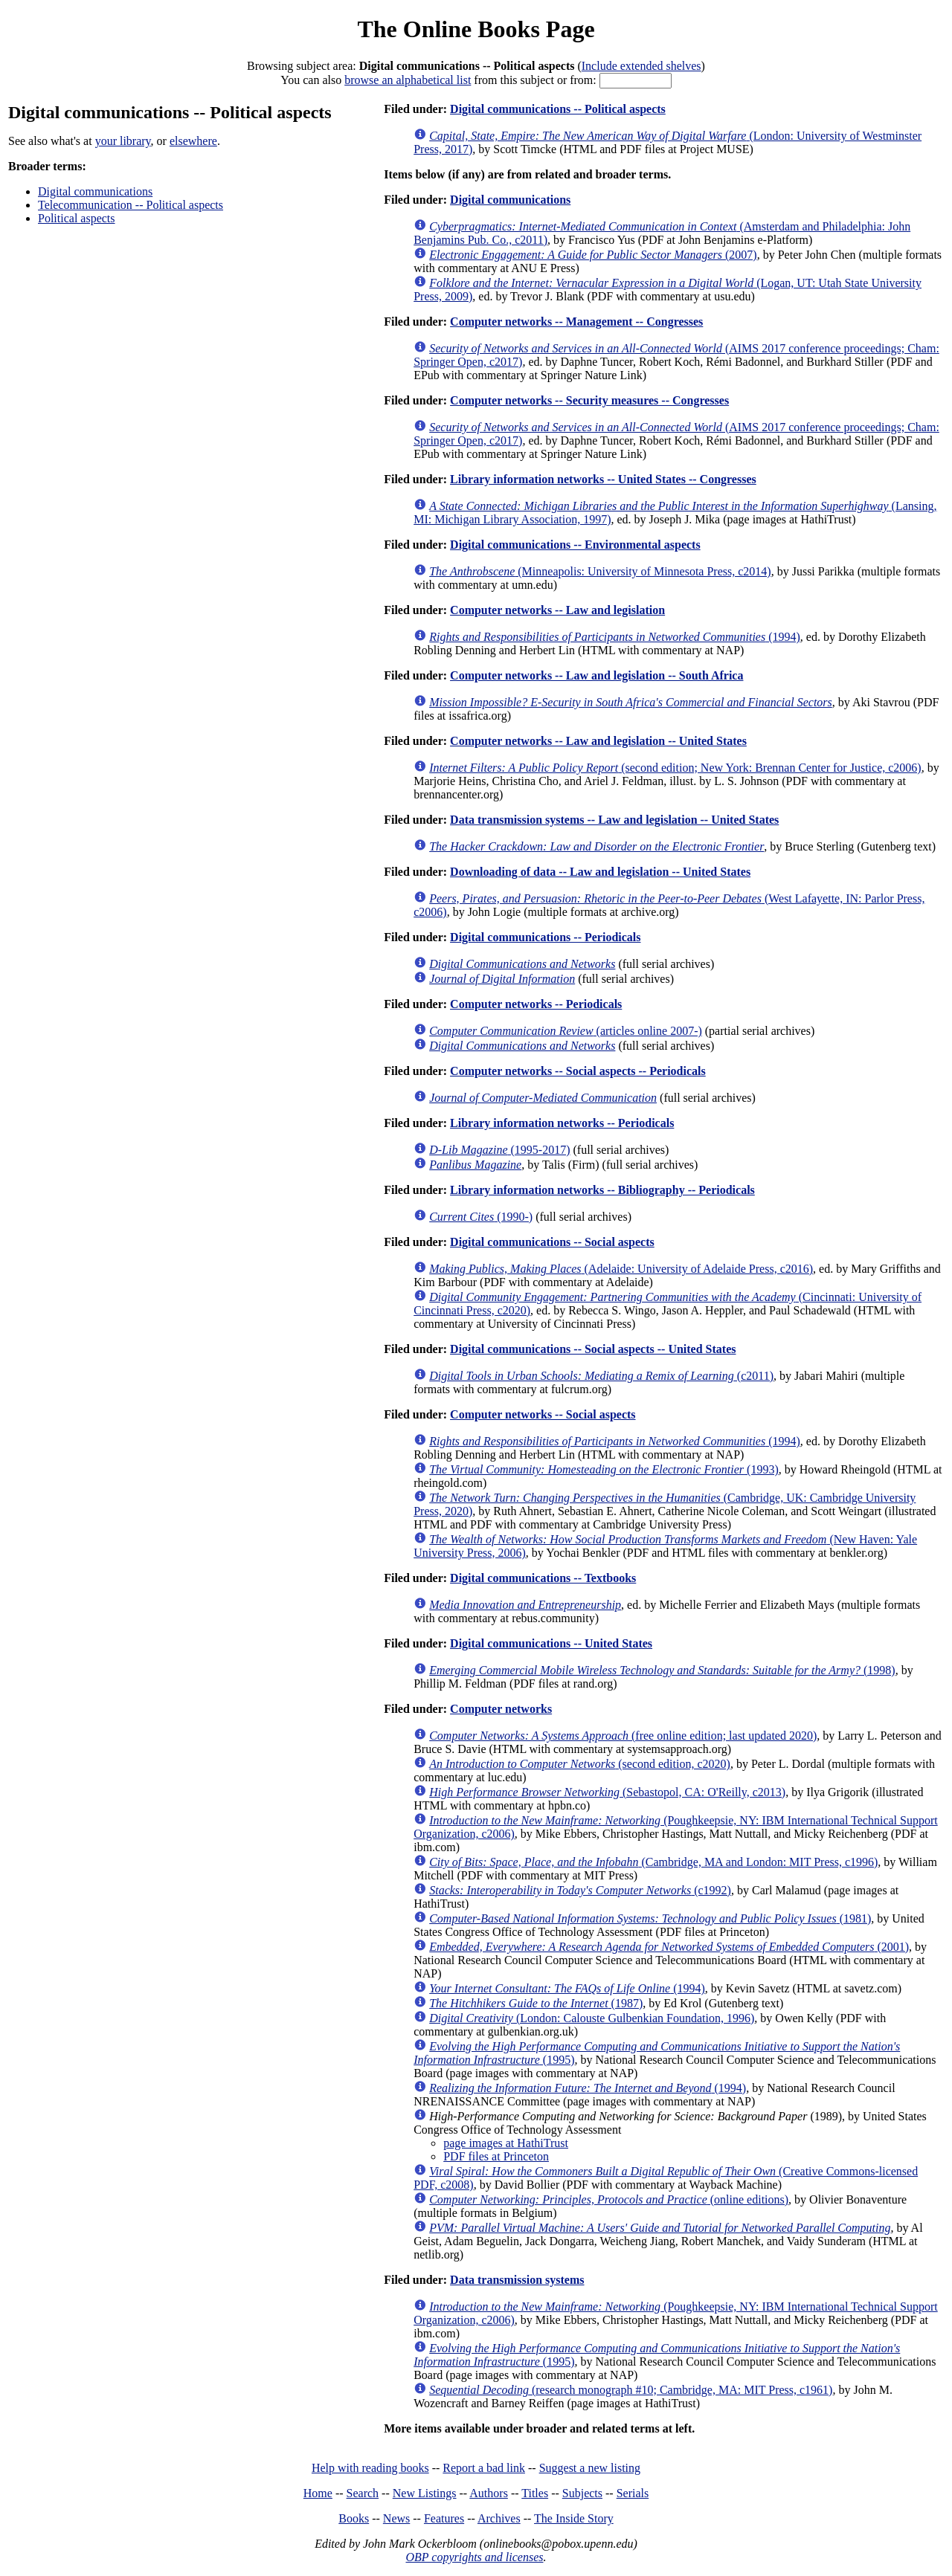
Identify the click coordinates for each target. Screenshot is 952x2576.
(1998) (662, 1670)
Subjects (582, 2493)
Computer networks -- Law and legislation (557, 610)
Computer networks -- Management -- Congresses (576, 321)
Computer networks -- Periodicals (536, 1004)
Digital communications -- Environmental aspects (575, 544)
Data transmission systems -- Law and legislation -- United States (614, 819)
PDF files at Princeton (496, 2156)
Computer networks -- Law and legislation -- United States (598, 741)
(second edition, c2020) (579, 1763)
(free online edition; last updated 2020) (623, 1735)
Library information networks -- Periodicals (562, 1123)
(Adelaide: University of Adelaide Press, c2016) (621, 1268)
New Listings (425, 2493)
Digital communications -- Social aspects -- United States (593, 1349)
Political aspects (76, 218)
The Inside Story (574, 2518)
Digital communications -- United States (551, 1643)
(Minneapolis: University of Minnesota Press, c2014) (600, 571)
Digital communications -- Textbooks (543, 1578)
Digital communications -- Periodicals (545, 937)
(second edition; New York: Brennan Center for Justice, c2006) (675, 767)
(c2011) (601, 1375)
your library (123, 141)
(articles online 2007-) (565, 1030)
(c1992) (580, 1890)
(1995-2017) (499, 1149)
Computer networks (501, 1708)
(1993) (604, 1469)
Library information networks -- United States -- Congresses (603, 479)
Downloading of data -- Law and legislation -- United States (600, 871)
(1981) (650, 1918)
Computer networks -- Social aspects (542, 1414)
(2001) (669, 1946)
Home (317, 2493)
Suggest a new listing (589, 2468)
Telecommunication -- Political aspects (130, 204)
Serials (633, 2493)
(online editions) (608, 2199)
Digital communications (95, 191)
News (396, 2518)
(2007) (593, 254)
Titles (534, 2493)
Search (363, 2493)
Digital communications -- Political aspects (558, 109)
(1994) (614, 636)
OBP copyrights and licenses (474, 2557)
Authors (488, 2493)
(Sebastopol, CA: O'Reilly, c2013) (607, 1792)
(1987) (536, 2003)
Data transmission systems (517, 2279)
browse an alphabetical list (407, 80)
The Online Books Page (475, 29)
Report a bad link (484, 2468)
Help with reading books (370, 2468)
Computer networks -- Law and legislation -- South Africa (596, 675)
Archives (499, 2518)
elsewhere (193, 141)
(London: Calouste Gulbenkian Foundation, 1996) (591, 2018)
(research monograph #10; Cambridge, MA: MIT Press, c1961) (630, 2389)
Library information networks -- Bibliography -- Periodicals (602, 1190)
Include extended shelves (641, 65)
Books (353, 2518)
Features (444, 2518)
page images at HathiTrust (505, 2143)
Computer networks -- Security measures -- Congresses (589, 400)
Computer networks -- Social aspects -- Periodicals (578, 1071)
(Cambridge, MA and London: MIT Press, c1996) (653, 1862)
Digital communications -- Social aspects (552, 1242)
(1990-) (481, 1216)
